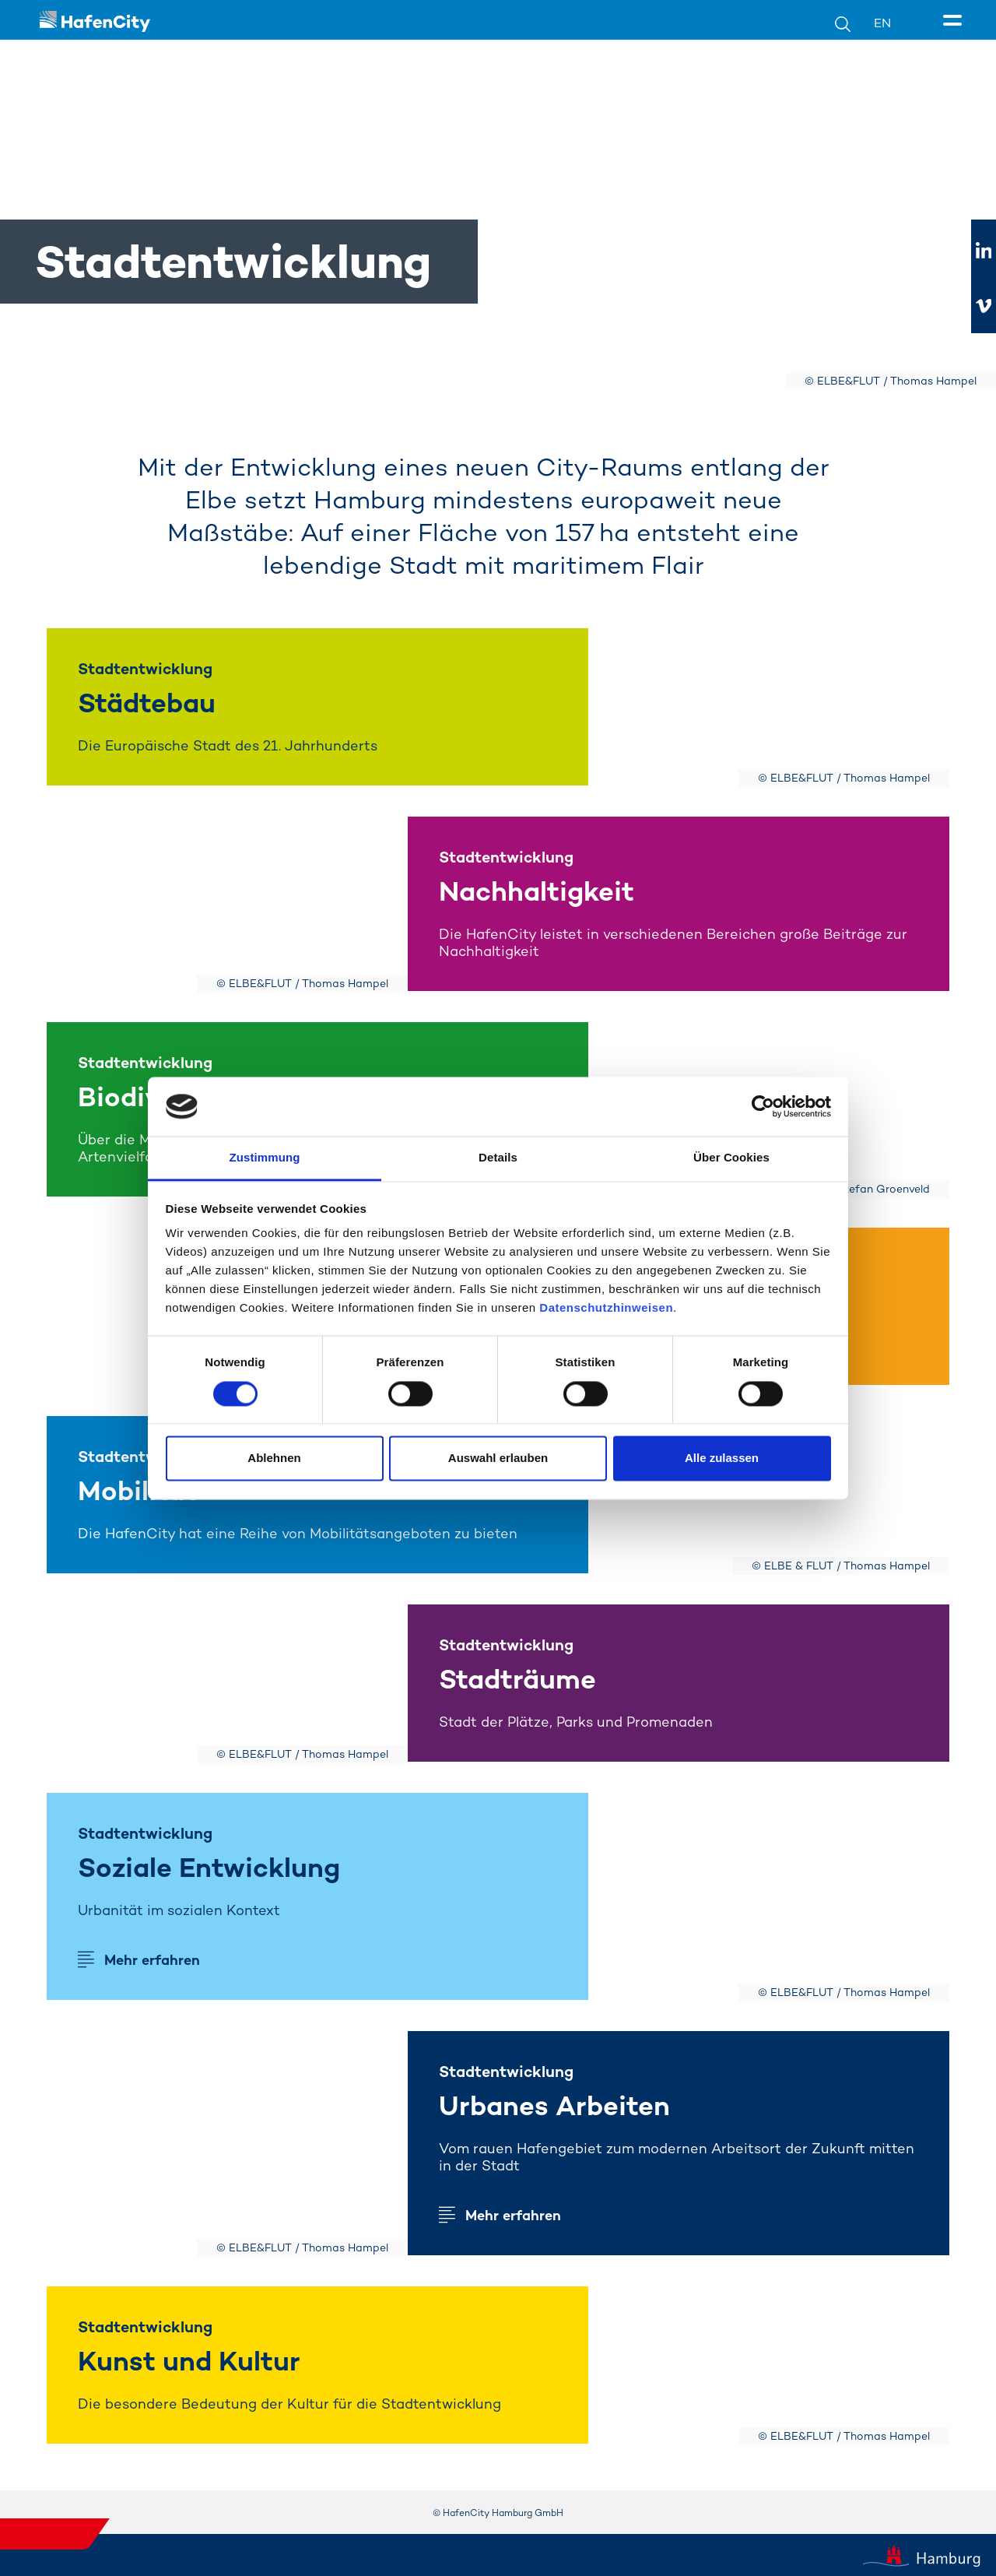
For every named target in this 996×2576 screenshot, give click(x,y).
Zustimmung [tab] (265, 1158)
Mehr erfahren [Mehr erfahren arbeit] (513, 2215)
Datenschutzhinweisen (606, 1308)
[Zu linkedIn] (983, 251)
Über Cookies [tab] (731, 1158)
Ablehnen (273, 1458)
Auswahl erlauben (498, 1458)
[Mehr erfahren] (768, 1896)
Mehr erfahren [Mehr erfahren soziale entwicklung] (152, 1960)
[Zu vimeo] (983, 305)
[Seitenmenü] (955, 21)
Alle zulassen (722, 1458)
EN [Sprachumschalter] (882, 23)
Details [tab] (498, 1158)
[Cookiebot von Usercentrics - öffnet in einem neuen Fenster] (763, 1106)
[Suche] (854, 23)
